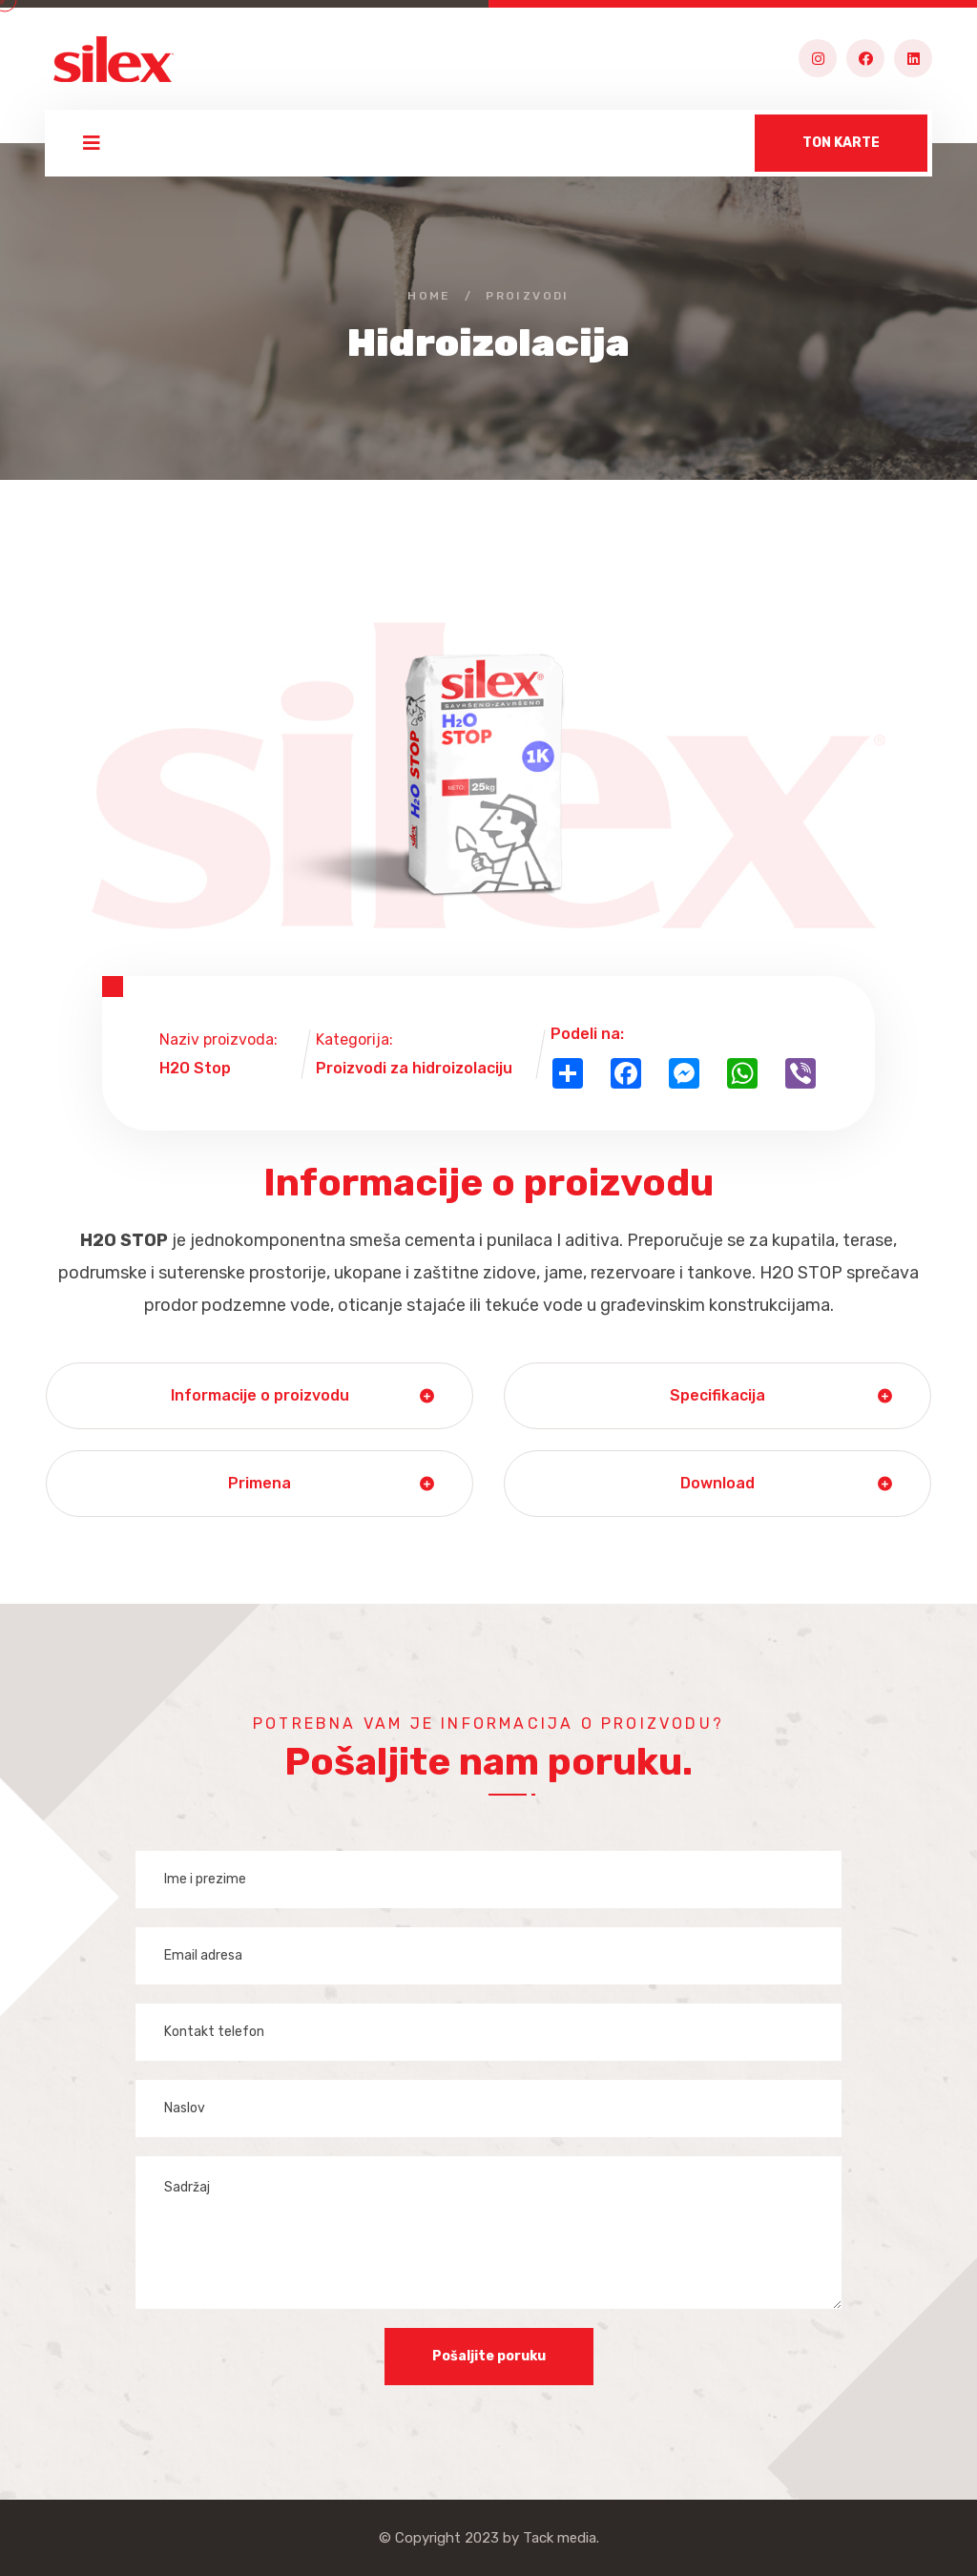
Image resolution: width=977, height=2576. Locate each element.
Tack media (559, 2537)
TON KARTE (841, 143)
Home (429, 295)
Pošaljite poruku (489, 2356)
